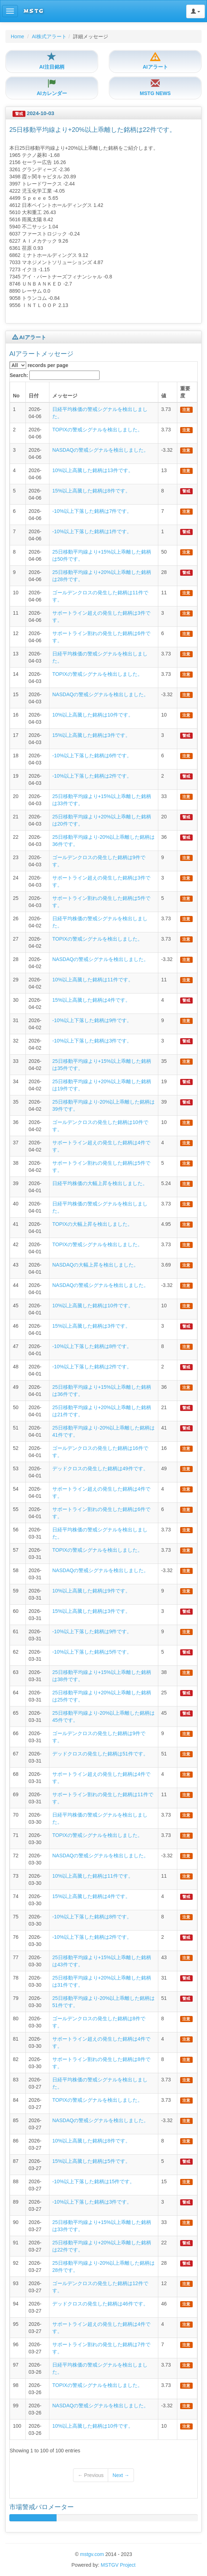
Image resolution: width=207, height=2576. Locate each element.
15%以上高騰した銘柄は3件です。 (91, 735)
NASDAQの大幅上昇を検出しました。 (95, 1265)
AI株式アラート (49, 36)
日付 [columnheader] (34, 395)
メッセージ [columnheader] (64, 395)
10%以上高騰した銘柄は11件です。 (92, 979)
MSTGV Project (118, 2565)
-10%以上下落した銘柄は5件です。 (92, 1652)
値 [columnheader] (163, 395)
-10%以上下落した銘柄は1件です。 (92, 531)
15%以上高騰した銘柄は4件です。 (91, 1000)
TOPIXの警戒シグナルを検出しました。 (97, 429)
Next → (120, 2475)
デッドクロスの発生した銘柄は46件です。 (100, 2304)
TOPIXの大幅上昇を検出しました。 (92, 1224)
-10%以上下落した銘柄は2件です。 (92, 776)
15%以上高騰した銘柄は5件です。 (91, 2161)
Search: (55, 375)
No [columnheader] (16, 395)
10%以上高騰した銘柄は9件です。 (91, 1591)
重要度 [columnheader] (185, 392)
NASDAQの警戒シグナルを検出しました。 (100, 450)
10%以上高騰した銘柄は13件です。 (92, 470)
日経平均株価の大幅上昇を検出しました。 (100, 1183)
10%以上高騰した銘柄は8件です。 (91, 2141)
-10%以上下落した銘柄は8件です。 (92, 1346)
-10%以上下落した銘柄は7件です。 (92, 511)
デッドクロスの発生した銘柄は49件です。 (100, 1468)
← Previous (91, 2475)
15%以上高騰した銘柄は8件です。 (91, 491)
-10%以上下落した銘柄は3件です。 (92, 1041)
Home (17, 36)
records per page (39, 365)
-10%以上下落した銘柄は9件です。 (92, 1020)
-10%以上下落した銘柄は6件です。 (92, 755)
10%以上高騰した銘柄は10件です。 (92, 715)
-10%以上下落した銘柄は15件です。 (93, 2181)
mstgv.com (92, 2554)
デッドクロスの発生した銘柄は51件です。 (100, 1754)
